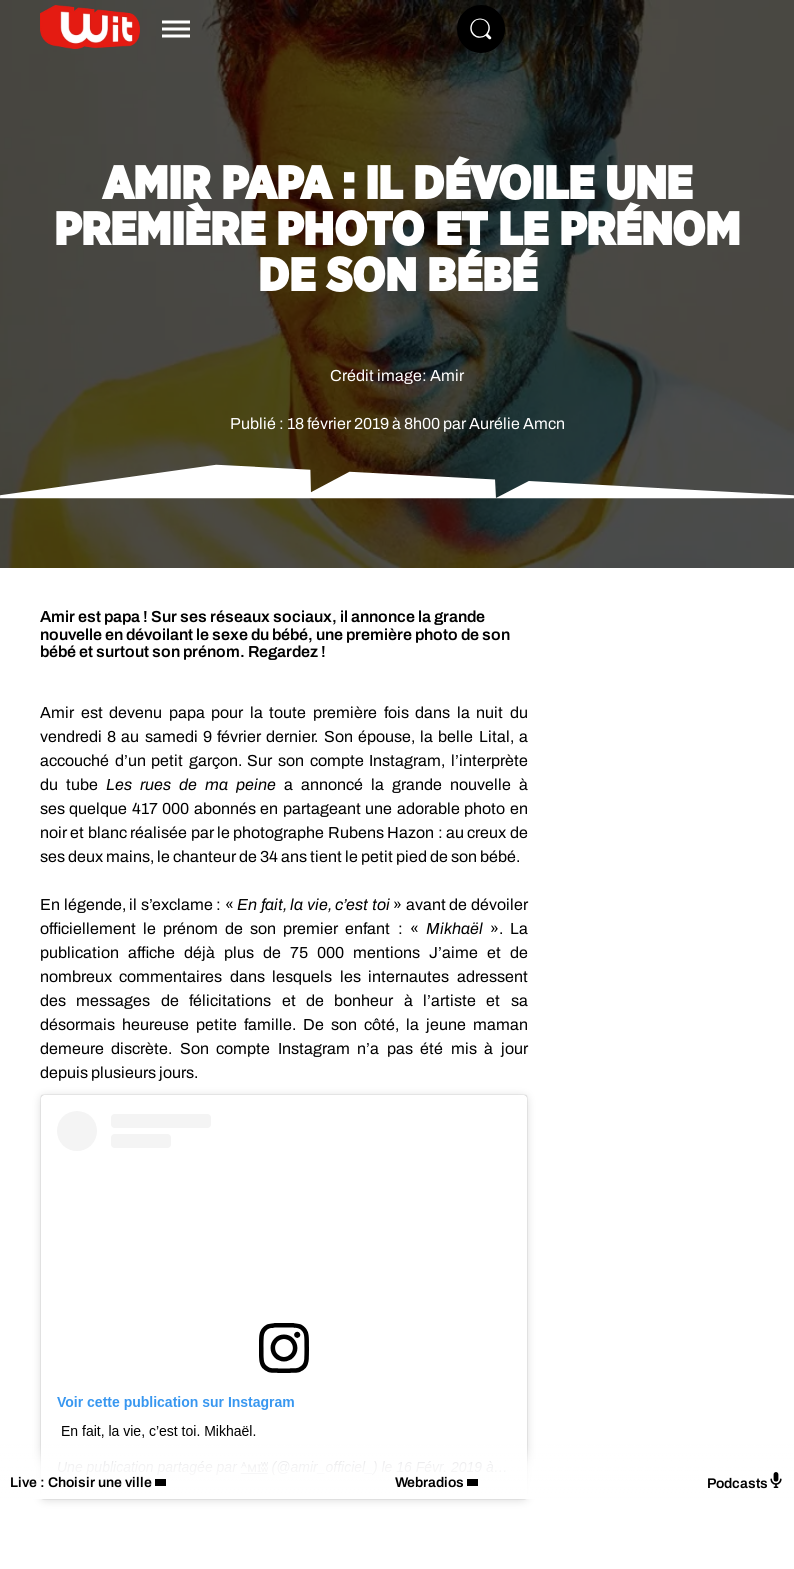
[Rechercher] (481, 29)
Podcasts (745, 1481)
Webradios (429, 1482)
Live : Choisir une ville (81, 1482)
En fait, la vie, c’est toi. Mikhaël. (158, 1431)
